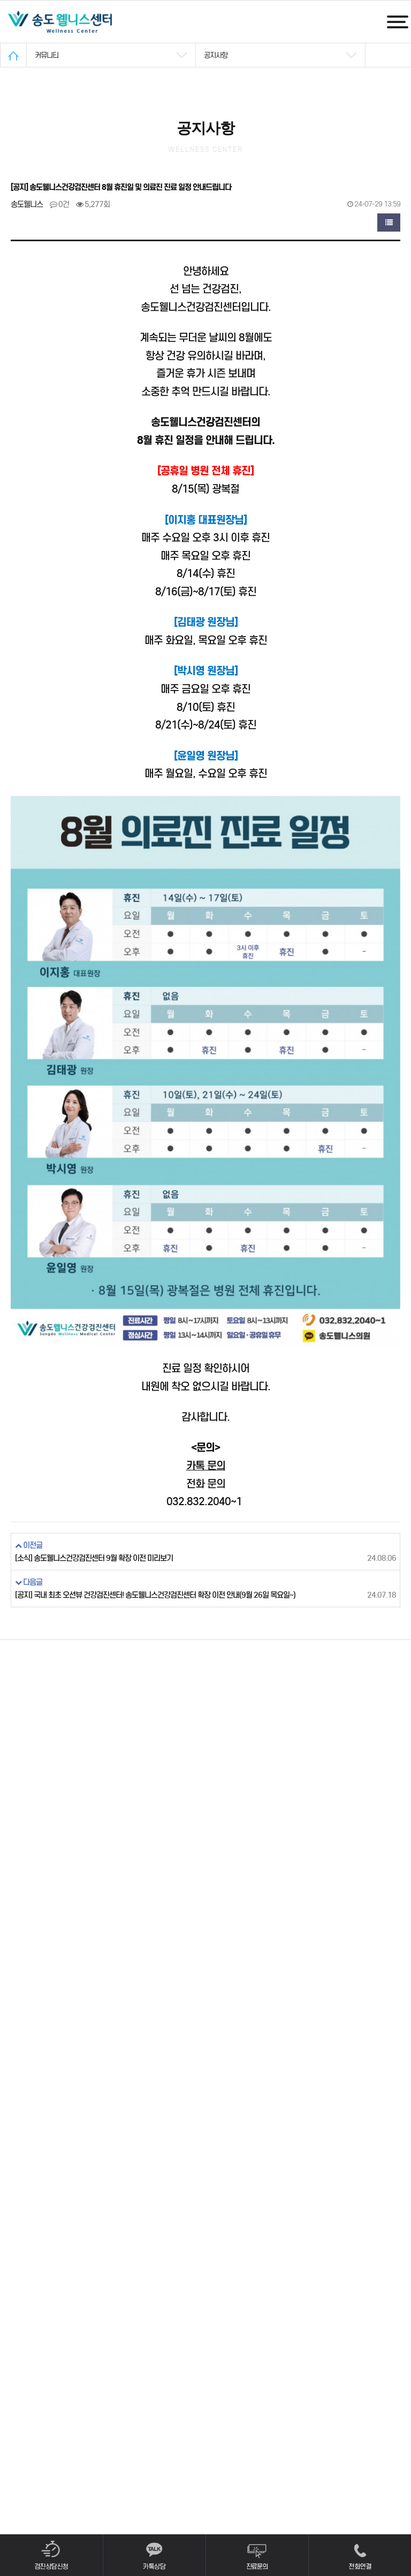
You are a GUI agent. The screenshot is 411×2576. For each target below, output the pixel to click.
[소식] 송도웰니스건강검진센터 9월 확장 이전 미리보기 (94, 1558)
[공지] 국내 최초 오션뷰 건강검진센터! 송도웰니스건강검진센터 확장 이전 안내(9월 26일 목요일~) (155, 1595)
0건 (59, 204)
